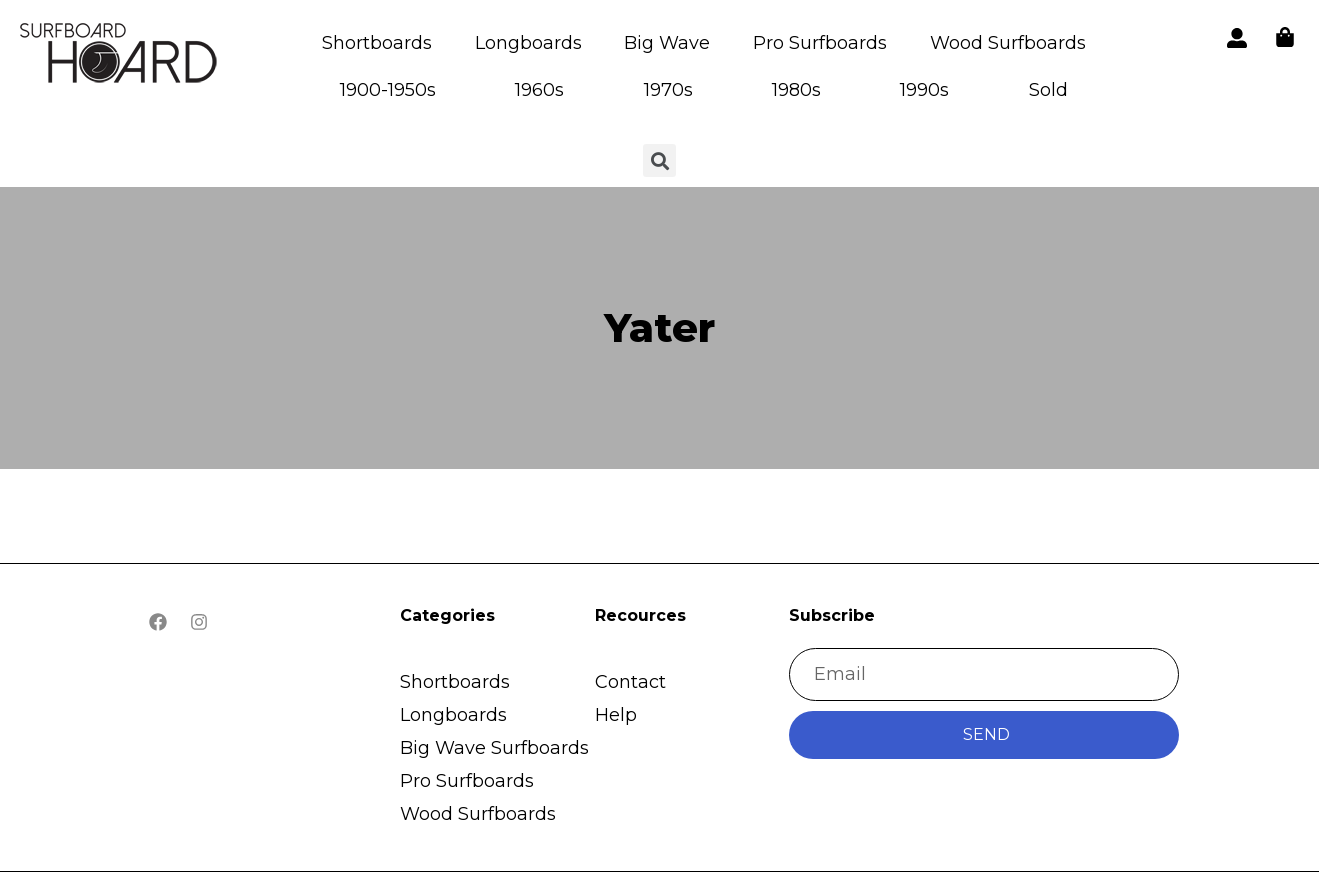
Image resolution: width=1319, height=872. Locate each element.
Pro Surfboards (820, 43)
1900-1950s (388, 90)
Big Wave (667, 43)
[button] (120, 56)
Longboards (528, 43)
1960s (539, 90)
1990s (924, 90)
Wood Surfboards (1008, 43)
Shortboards (377, 43)
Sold (1048, 90)
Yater (659, 327)
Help (616, 715)
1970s (668, 90)
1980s (796, 90)
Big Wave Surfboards (494, 748)
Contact (630, 682)
